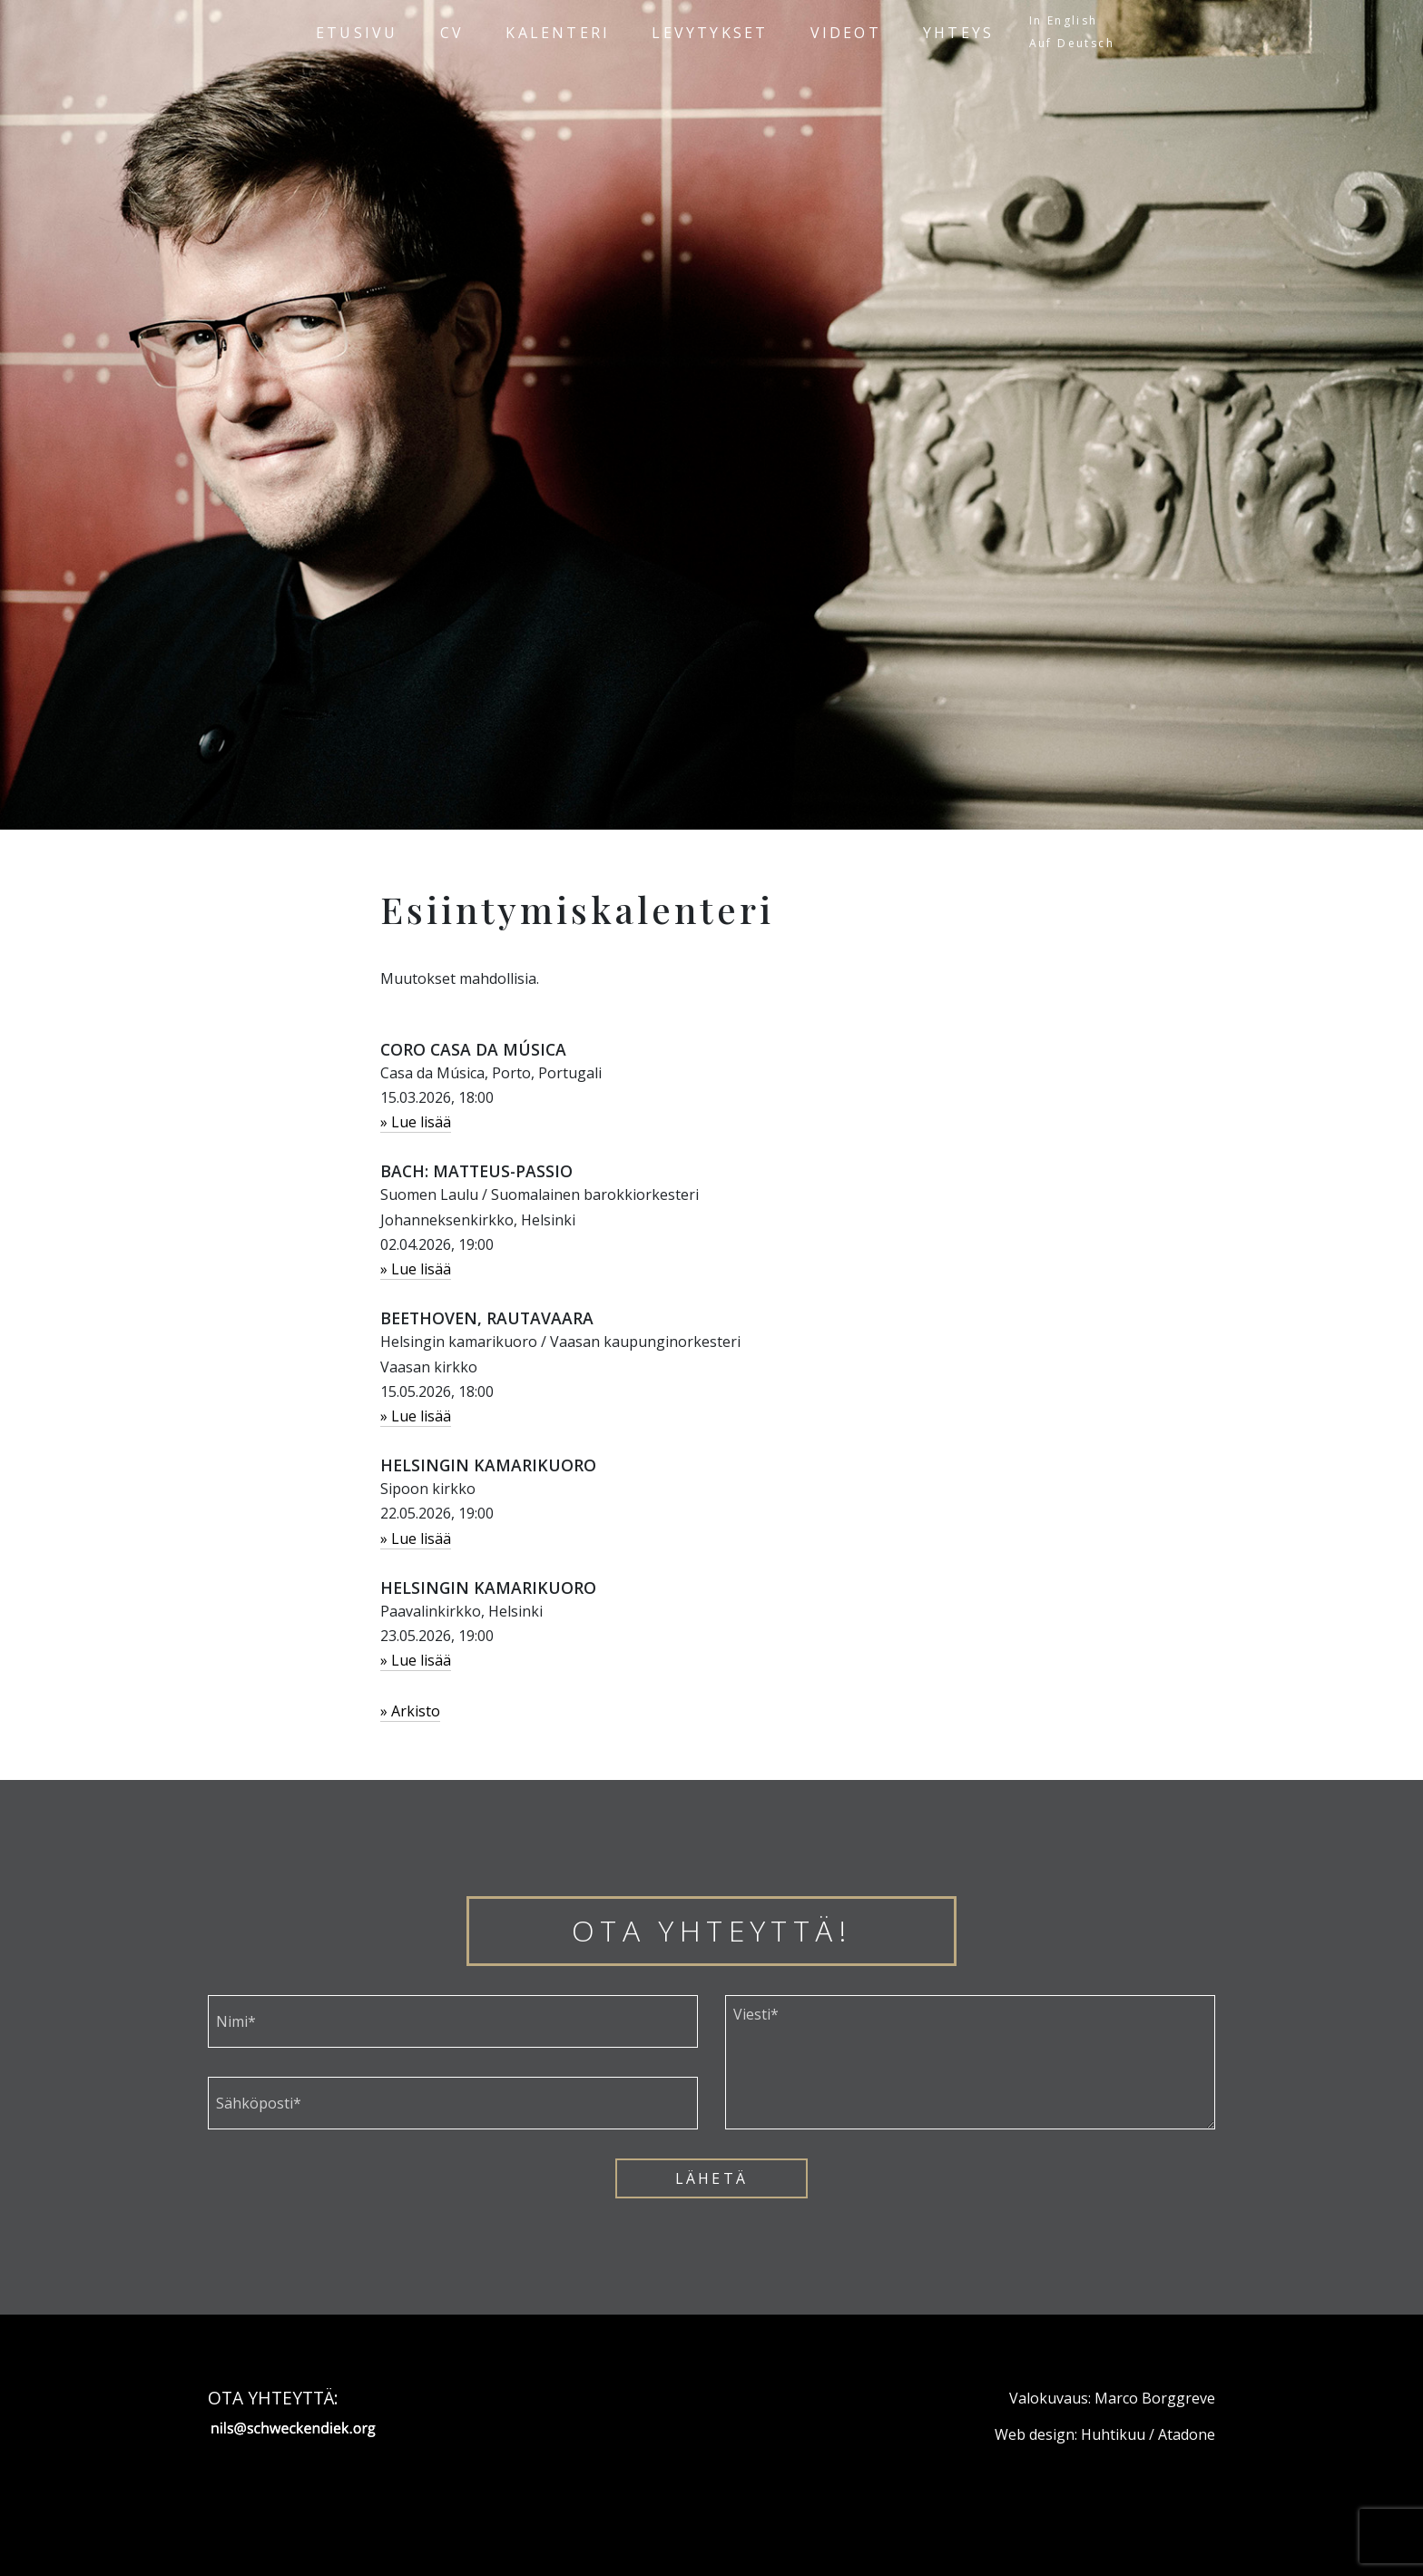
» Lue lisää (415, 1122)
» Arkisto (410, 1711)
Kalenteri (557, 33)
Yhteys (958, 33)
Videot (845, 33)
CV (452, 33)
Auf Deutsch (1071, 43)
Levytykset (710, 33)
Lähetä (711, 2178)
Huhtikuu (1113, 2434)
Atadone (1186, 2434)
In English (1063, 20)
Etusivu (356, 33)
